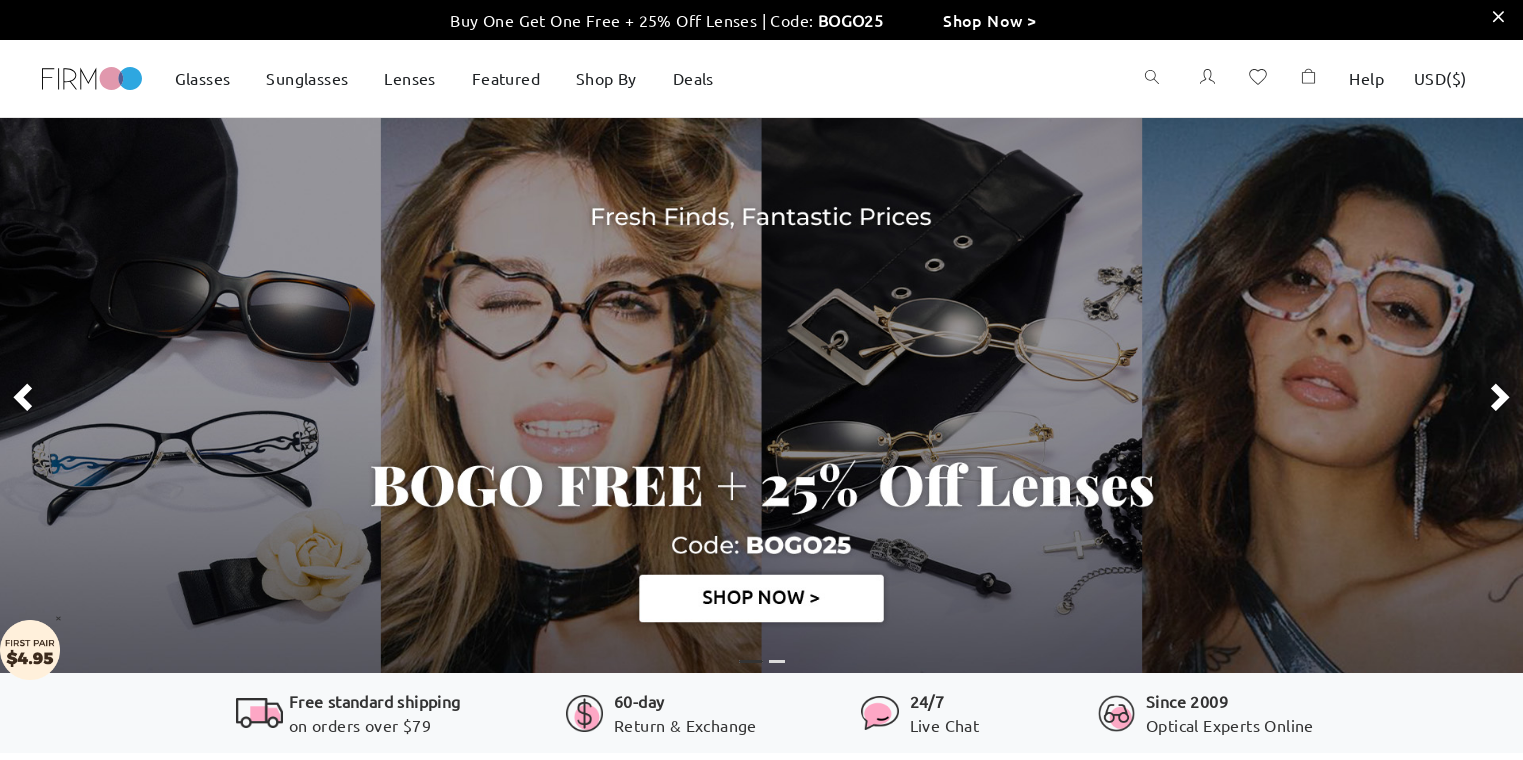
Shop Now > (989, 20)
